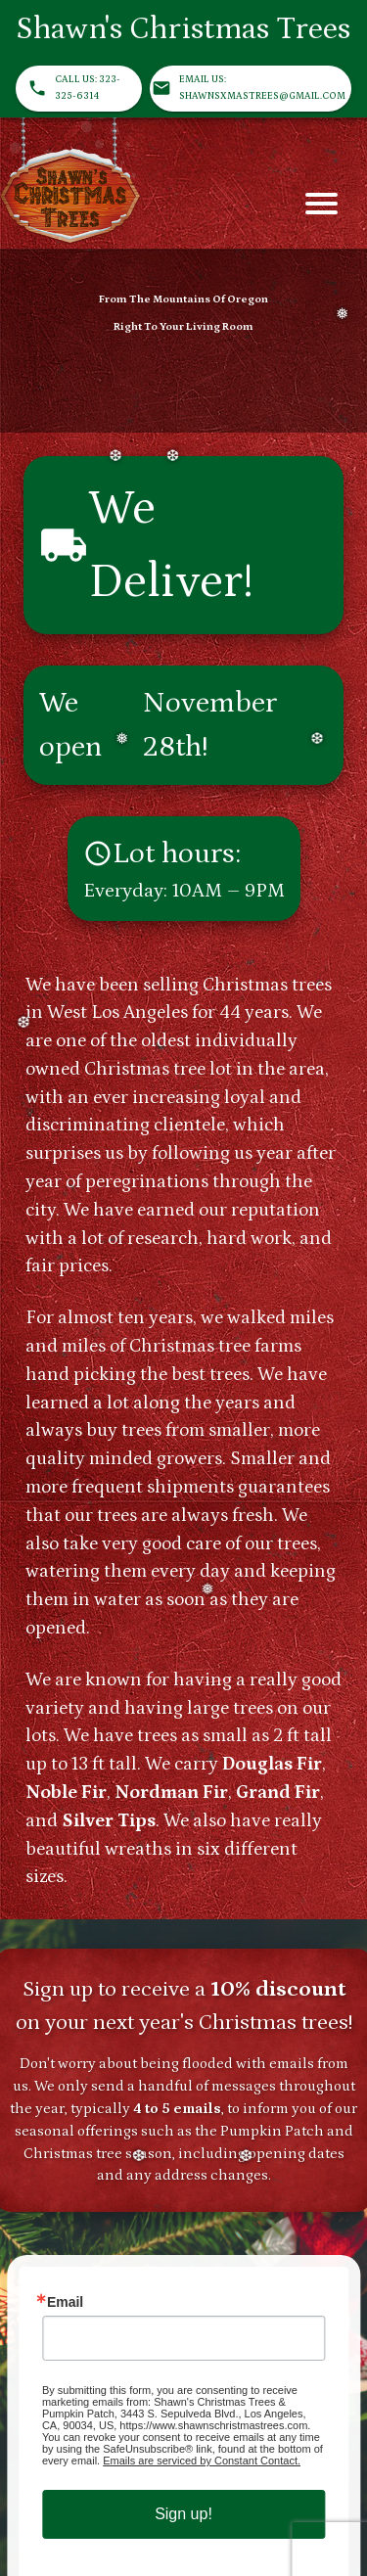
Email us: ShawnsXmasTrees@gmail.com (250, 89)
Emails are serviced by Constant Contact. (201, 2460)
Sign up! (183, 2514)
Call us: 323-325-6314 (79, 89)
